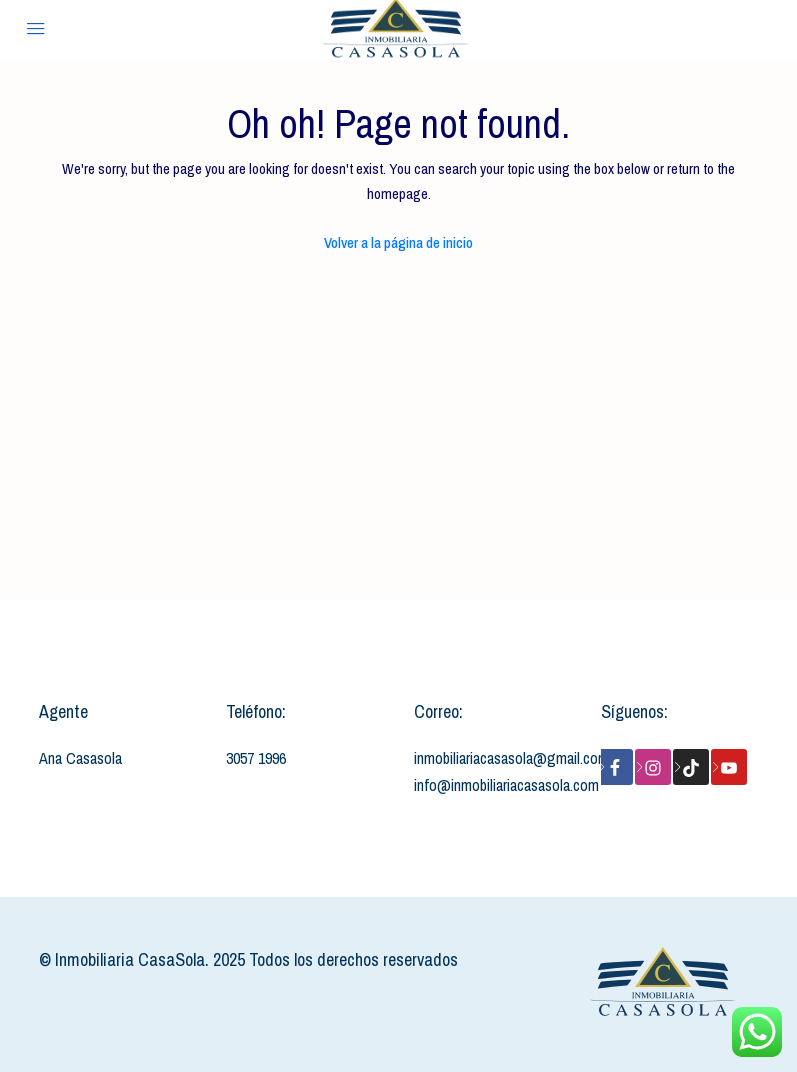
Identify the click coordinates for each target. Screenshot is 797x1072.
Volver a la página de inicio (398, 242)
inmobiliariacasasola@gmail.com (511, 758)
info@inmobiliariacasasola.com (506, 785)
